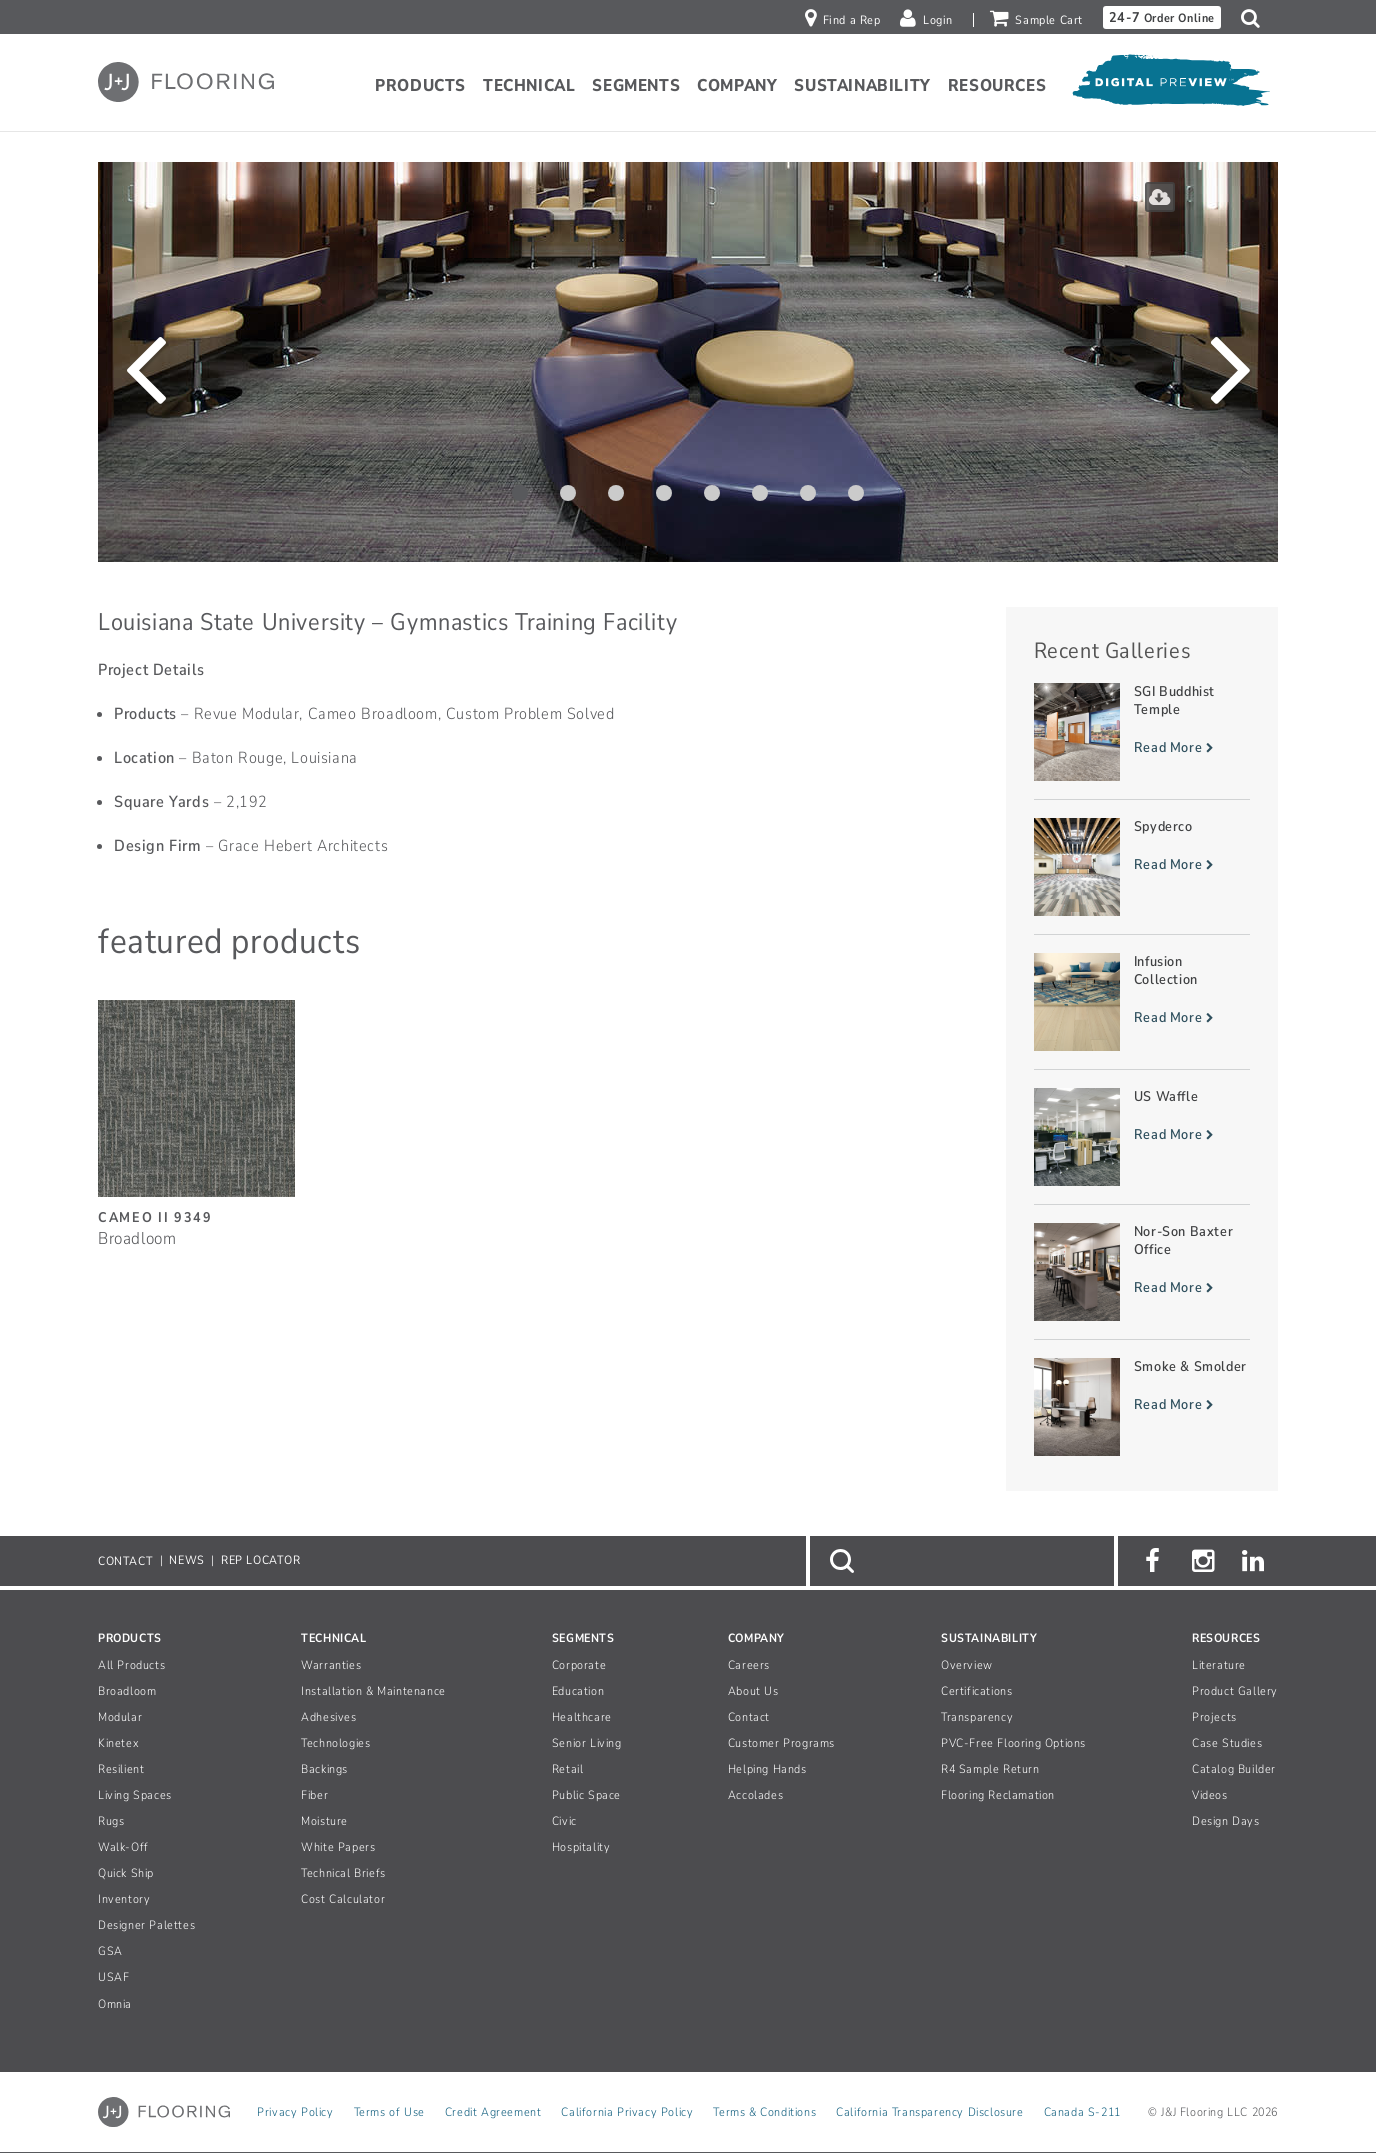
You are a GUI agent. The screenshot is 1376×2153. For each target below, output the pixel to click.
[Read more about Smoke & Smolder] (1142, 1407)
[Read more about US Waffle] (1142, 1137)
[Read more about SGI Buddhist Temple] (1142, 732)
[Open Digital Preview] (1170, 85)
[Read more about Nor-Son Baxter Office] (1142, 1272)
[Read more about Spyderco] (1142, 867)
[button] (1255, 18)
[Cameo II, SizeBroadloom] (196, 1113)
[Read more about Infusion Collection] (1142, 1002)
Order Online (1162, 17)
